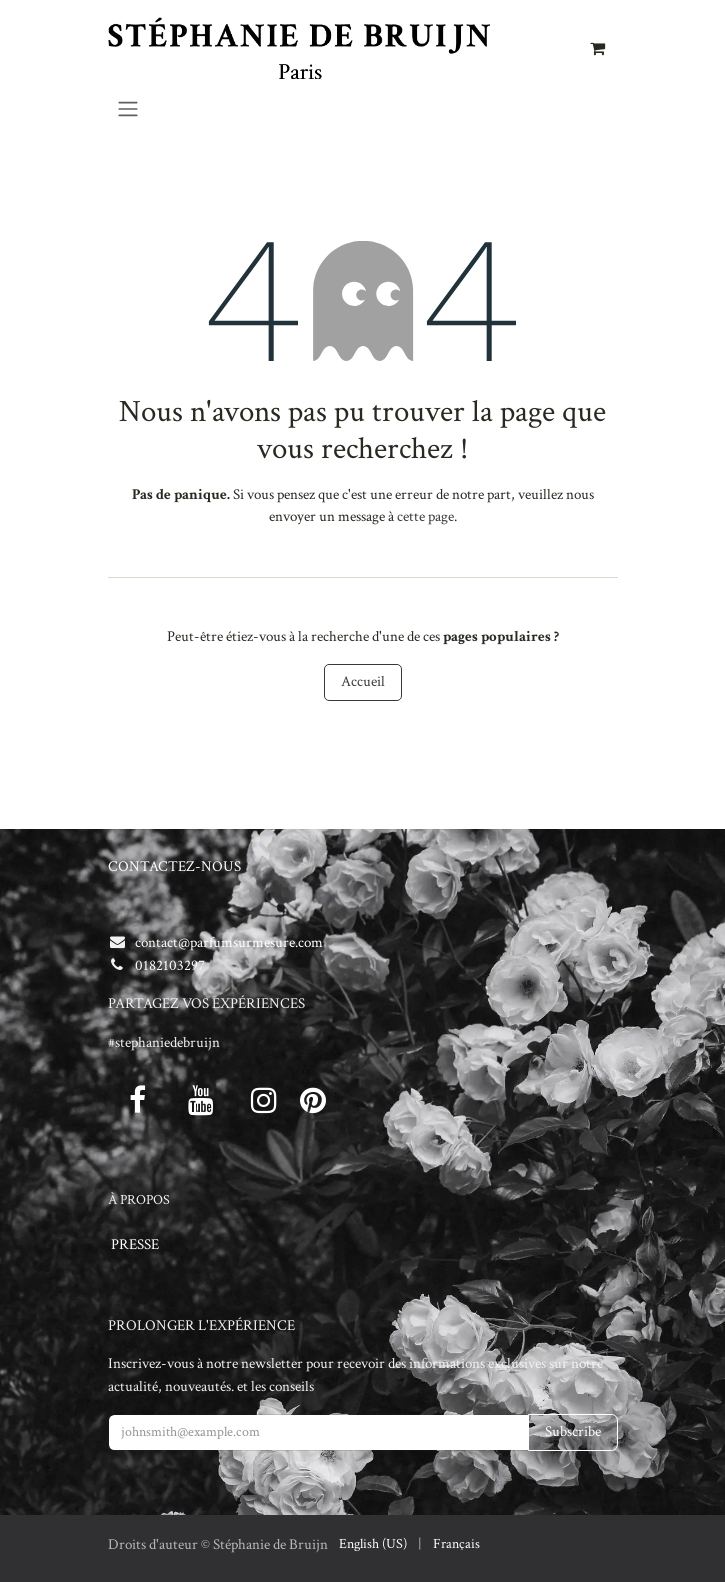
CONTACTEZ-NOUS (174, 866)
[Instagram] (264, 1100)
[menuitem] (373, 1544)
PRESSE (135, 1244)
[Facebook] (138, 1100)
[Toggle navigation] (128, 108)
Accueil (363, 681)
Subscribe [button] (573, 1431)
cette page (425, 516)
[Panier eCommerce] (598, 48)
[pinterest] (313, 1100)
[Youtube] (201, 1100)
